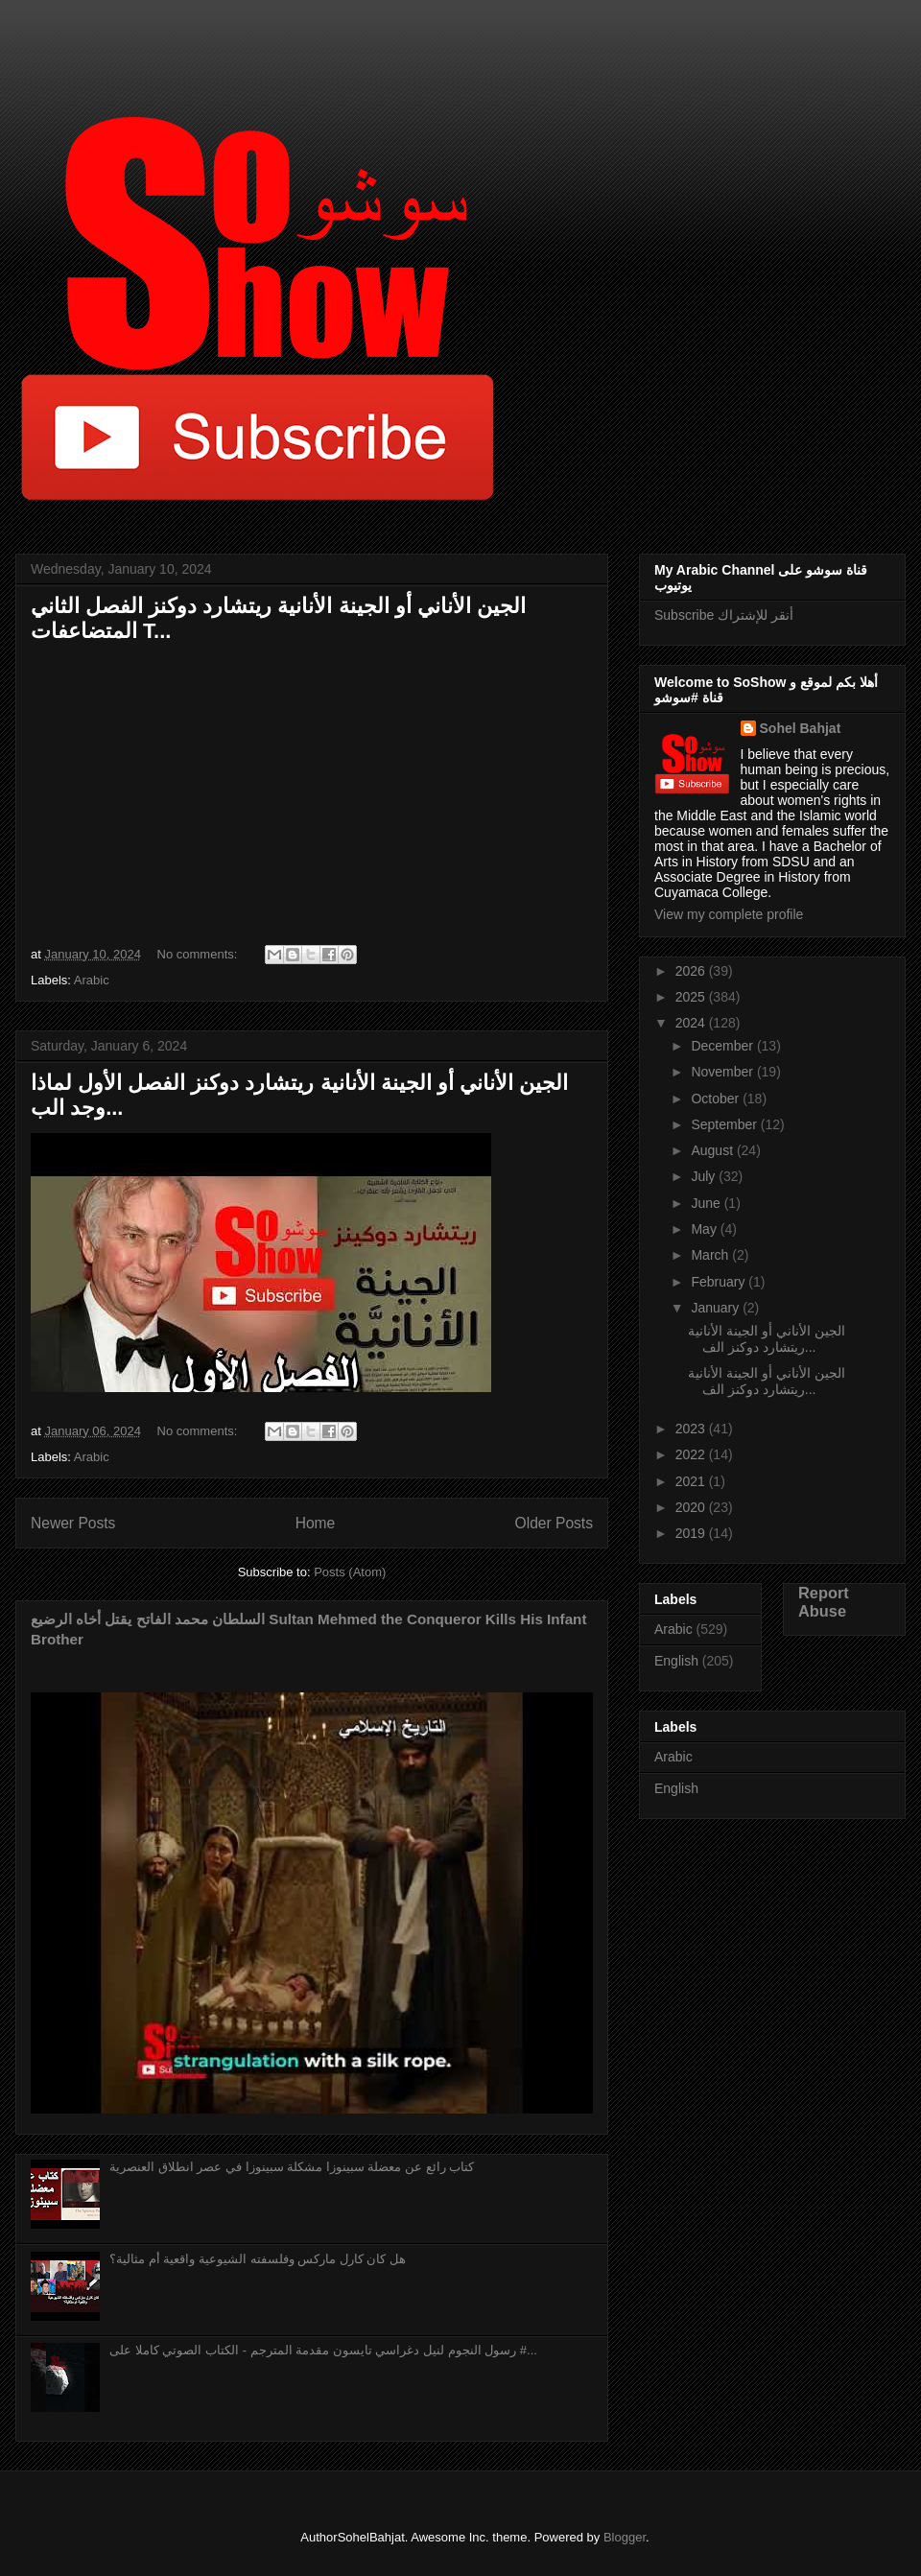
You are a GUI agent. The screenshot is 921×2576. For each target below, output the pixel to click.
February (719, 1281)
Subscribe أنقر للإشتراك (723, 615)
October (717, 1098)
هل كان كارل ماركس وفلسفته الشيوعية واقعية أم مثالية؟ (257, 2259)
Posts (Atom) (350, 1572)
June (707, 1203)
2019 (692, 1533)
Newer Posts (73, 1523)
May (705, 1229)
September (725, 1124)
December (723, 1045)
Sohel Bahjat (800, 728)
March (711, 1255)
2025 (692, 996)
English (676, 1660)
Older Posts (554, 1523)
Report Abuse (823, 1601)
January (717, 1307)
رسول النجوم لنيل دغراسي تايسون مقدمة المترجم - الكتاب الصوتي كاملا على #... (323, 2350)
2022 (692, 1454)
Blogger (624, 2537)
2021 (692, 1481)
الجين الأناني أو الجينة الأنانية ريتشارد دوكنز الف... (766, 1339)
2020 (692, 1507)
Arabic (91, 980)
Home (315, 1523)
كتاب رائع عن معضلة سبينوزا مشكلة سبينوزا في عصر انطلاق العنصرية (291, 2167)
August (713, 1150)
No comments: (199, 954)
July (705, 1176)
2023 (692, 1428)
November (723, 1071)
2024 (692, 1022)
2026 (692, 971)
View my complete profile (728, 914)
